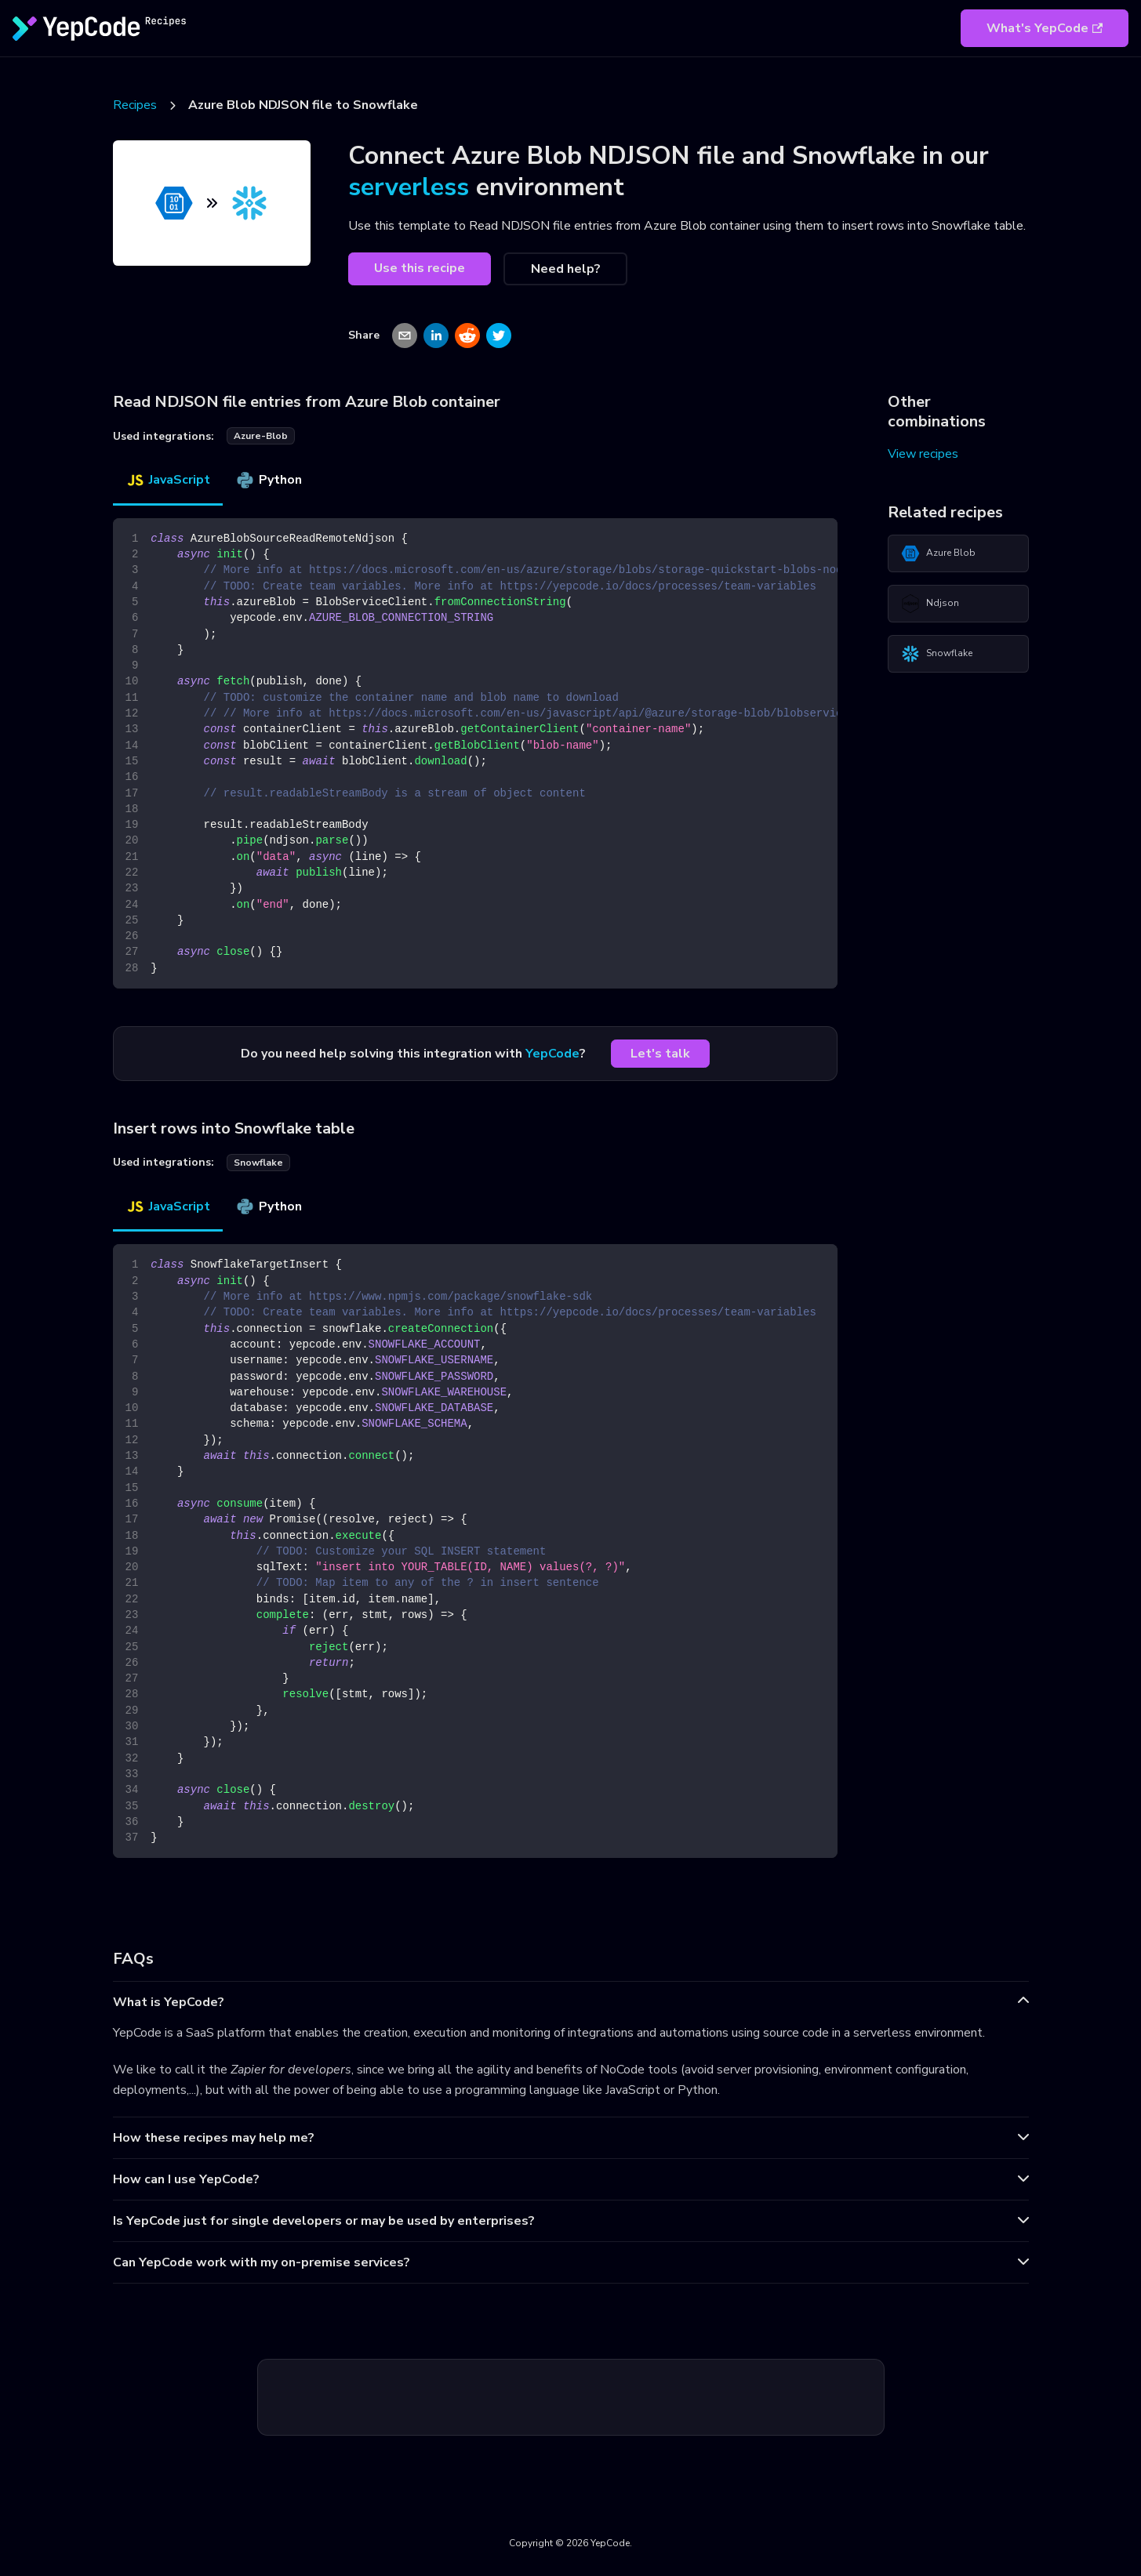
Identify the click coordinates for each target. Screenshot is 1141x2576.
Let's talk (660, 1053)
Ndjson (930, 603)
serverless (408, 187)
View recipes (923, 454)
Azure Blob (938, 553)
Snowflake (936, 653)
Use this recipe (419, 268)
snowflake (258, 1162)
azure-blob (261, 436)
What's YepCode (1045, 28)
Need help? (566, 269)
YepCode (552, 1053)
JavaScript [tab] (167, 480)
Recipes (135, 105)
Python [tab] (268, 480)
